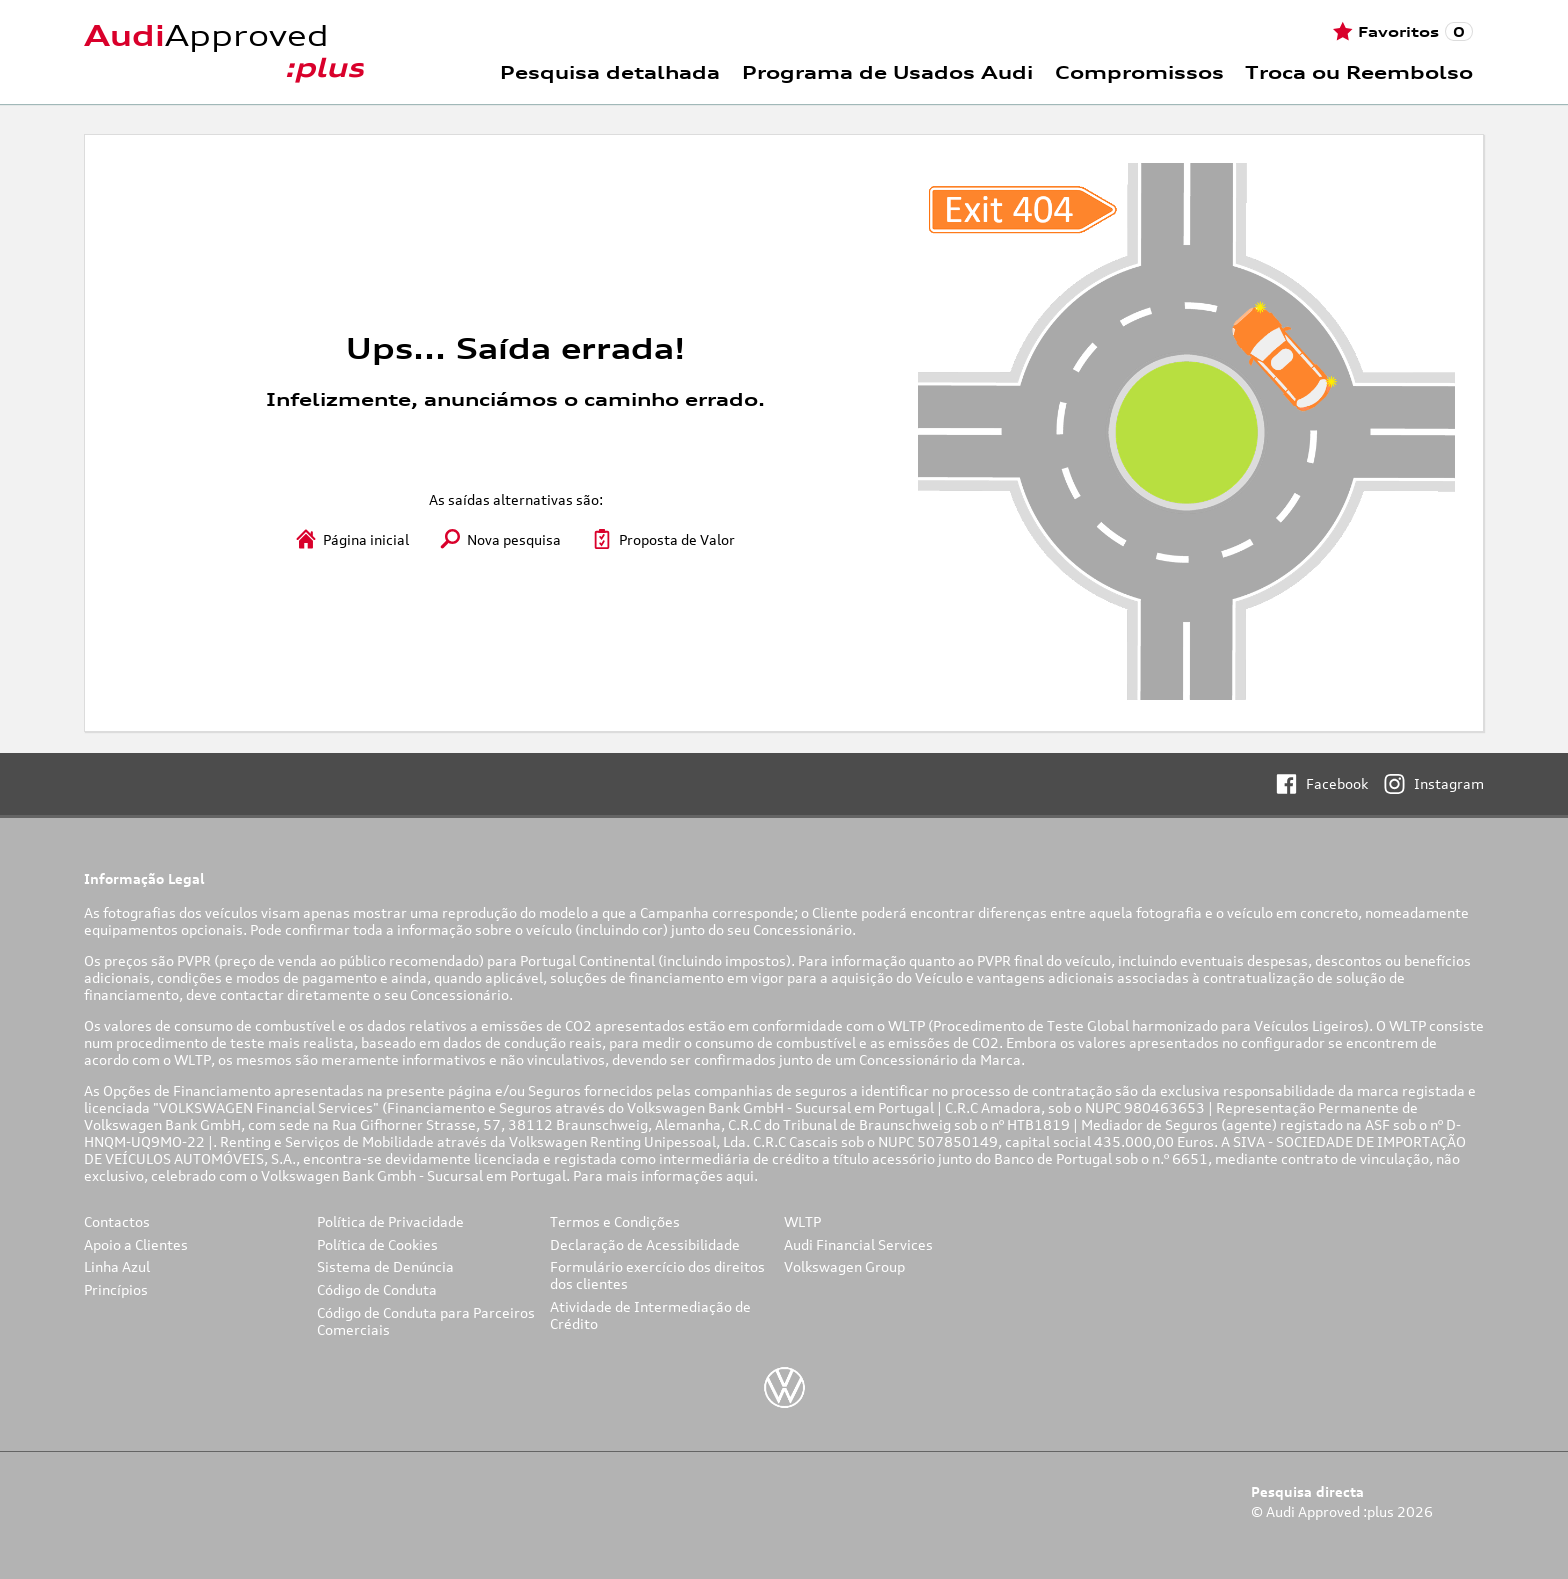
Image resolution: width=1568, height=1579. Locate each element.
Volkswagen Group (844, 1266)
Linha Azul (117, 1266)
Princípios (116, 1289)
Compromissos (1139, 72)
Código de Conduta (377, 1289)
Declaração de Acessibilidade (645, 1244)
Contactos (117, 1221)
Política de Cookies (377, 1244)
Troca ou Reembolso (1359, 72)
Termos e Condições (615, 1221)
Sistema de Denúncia (385, 1266)
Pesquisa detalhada (610, 72)
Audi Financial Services (858, 1244)
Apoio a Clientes (136, 1244)
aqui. (743, 1175)
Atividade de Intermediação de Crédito (650, 1315)
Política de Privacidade (390, 1221)
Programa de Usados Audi (887, 72)
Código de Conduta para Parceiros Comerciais (426, 1321)
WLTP (802, 1221)
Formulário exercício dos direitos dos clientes (657, 1275)
